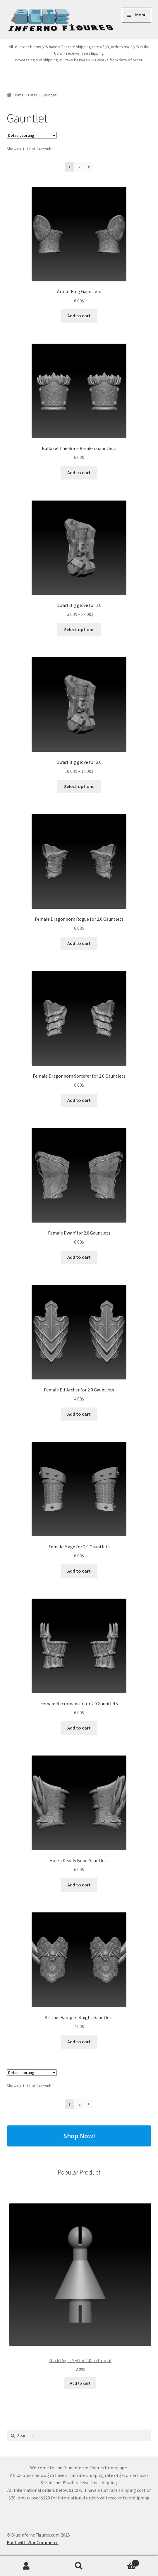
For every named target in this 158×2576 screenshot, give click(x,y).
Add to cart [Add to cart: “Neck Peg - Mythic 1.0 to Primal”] (80, 2383)
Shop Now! (79, 2136)
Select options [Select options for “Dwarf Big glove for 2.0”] (79, 786)
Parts (32, 95)
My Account (26, 2566)
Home (18, 95)
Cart (122, 2562)
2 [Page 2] (79, 166)
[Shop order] (32, 135)
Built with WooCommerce (33, 2542)
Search (79, 2566)
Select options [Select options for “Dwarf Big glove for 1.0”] (79, 629)
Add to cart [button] (79, 315)
